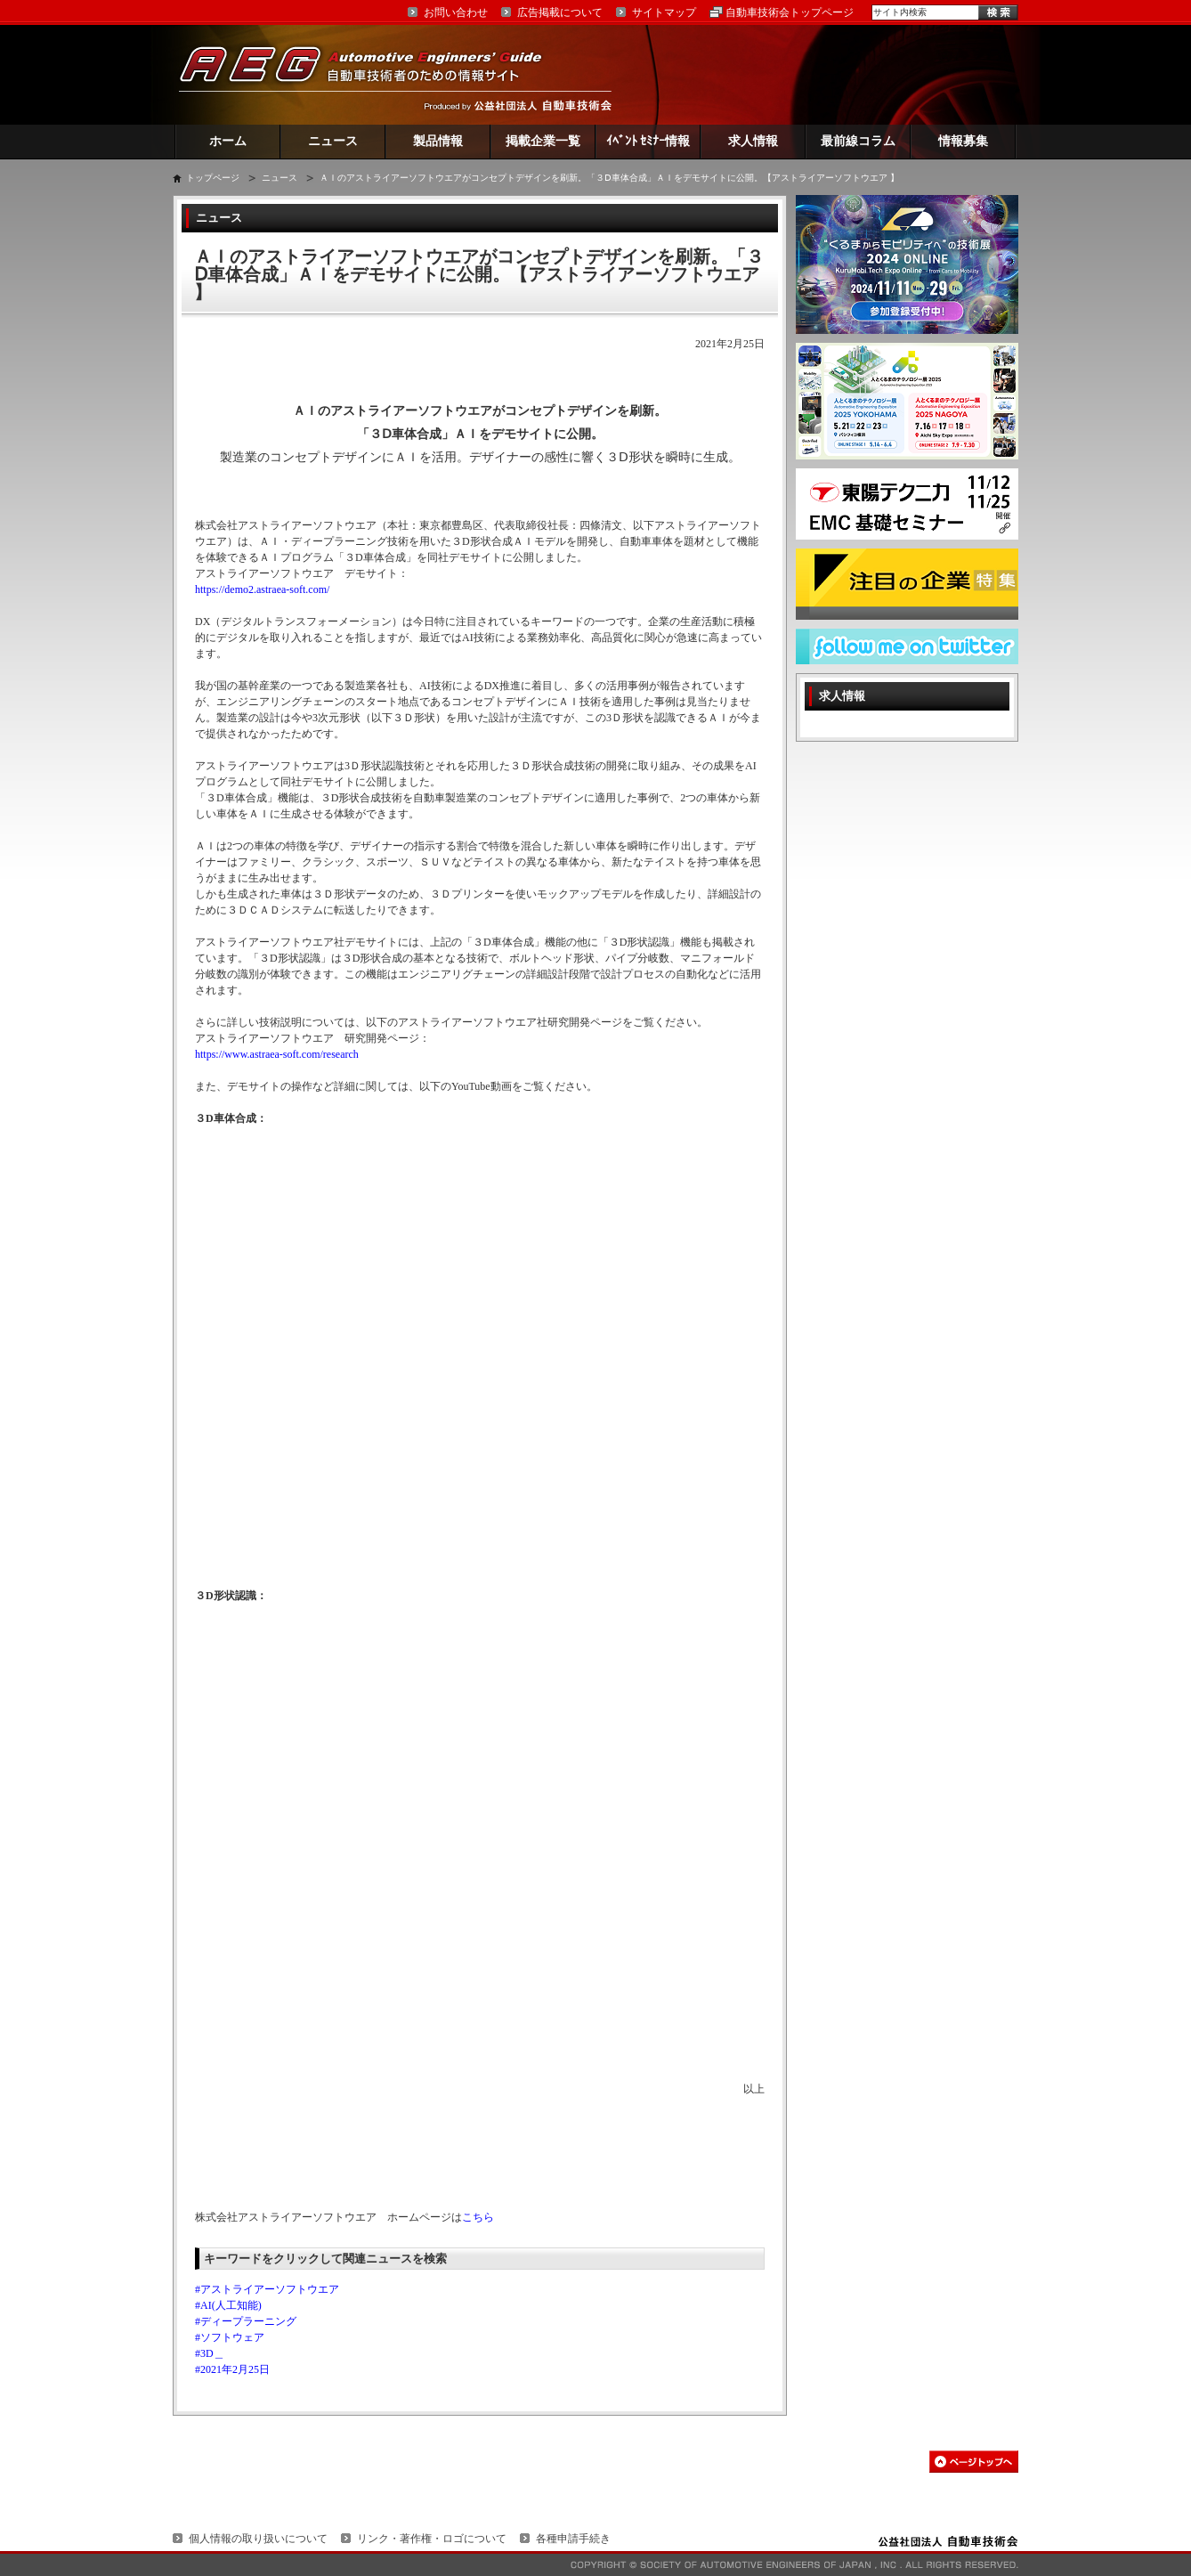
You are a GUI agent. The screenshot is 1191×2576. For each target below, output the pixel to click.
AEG (372, 74)
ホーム (228, 141)
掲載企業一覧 (543, 141)
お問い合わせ (456, 12)
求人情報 (753, 141)
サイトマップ (664, 12)
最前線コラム (858, 141)
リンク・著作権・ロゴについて (431, 2538)
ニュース (333, 141)
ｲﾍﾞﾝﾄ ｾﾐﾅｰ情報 (648, 141)
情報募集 (963, 141)
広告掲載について (560, 12)
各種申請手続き (573, 2538)
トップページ (212, 178)
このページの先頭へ (973, 2461)
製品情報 (438, 141)
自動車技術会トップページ (789, 12)
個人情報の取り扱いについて (258, 2538)
